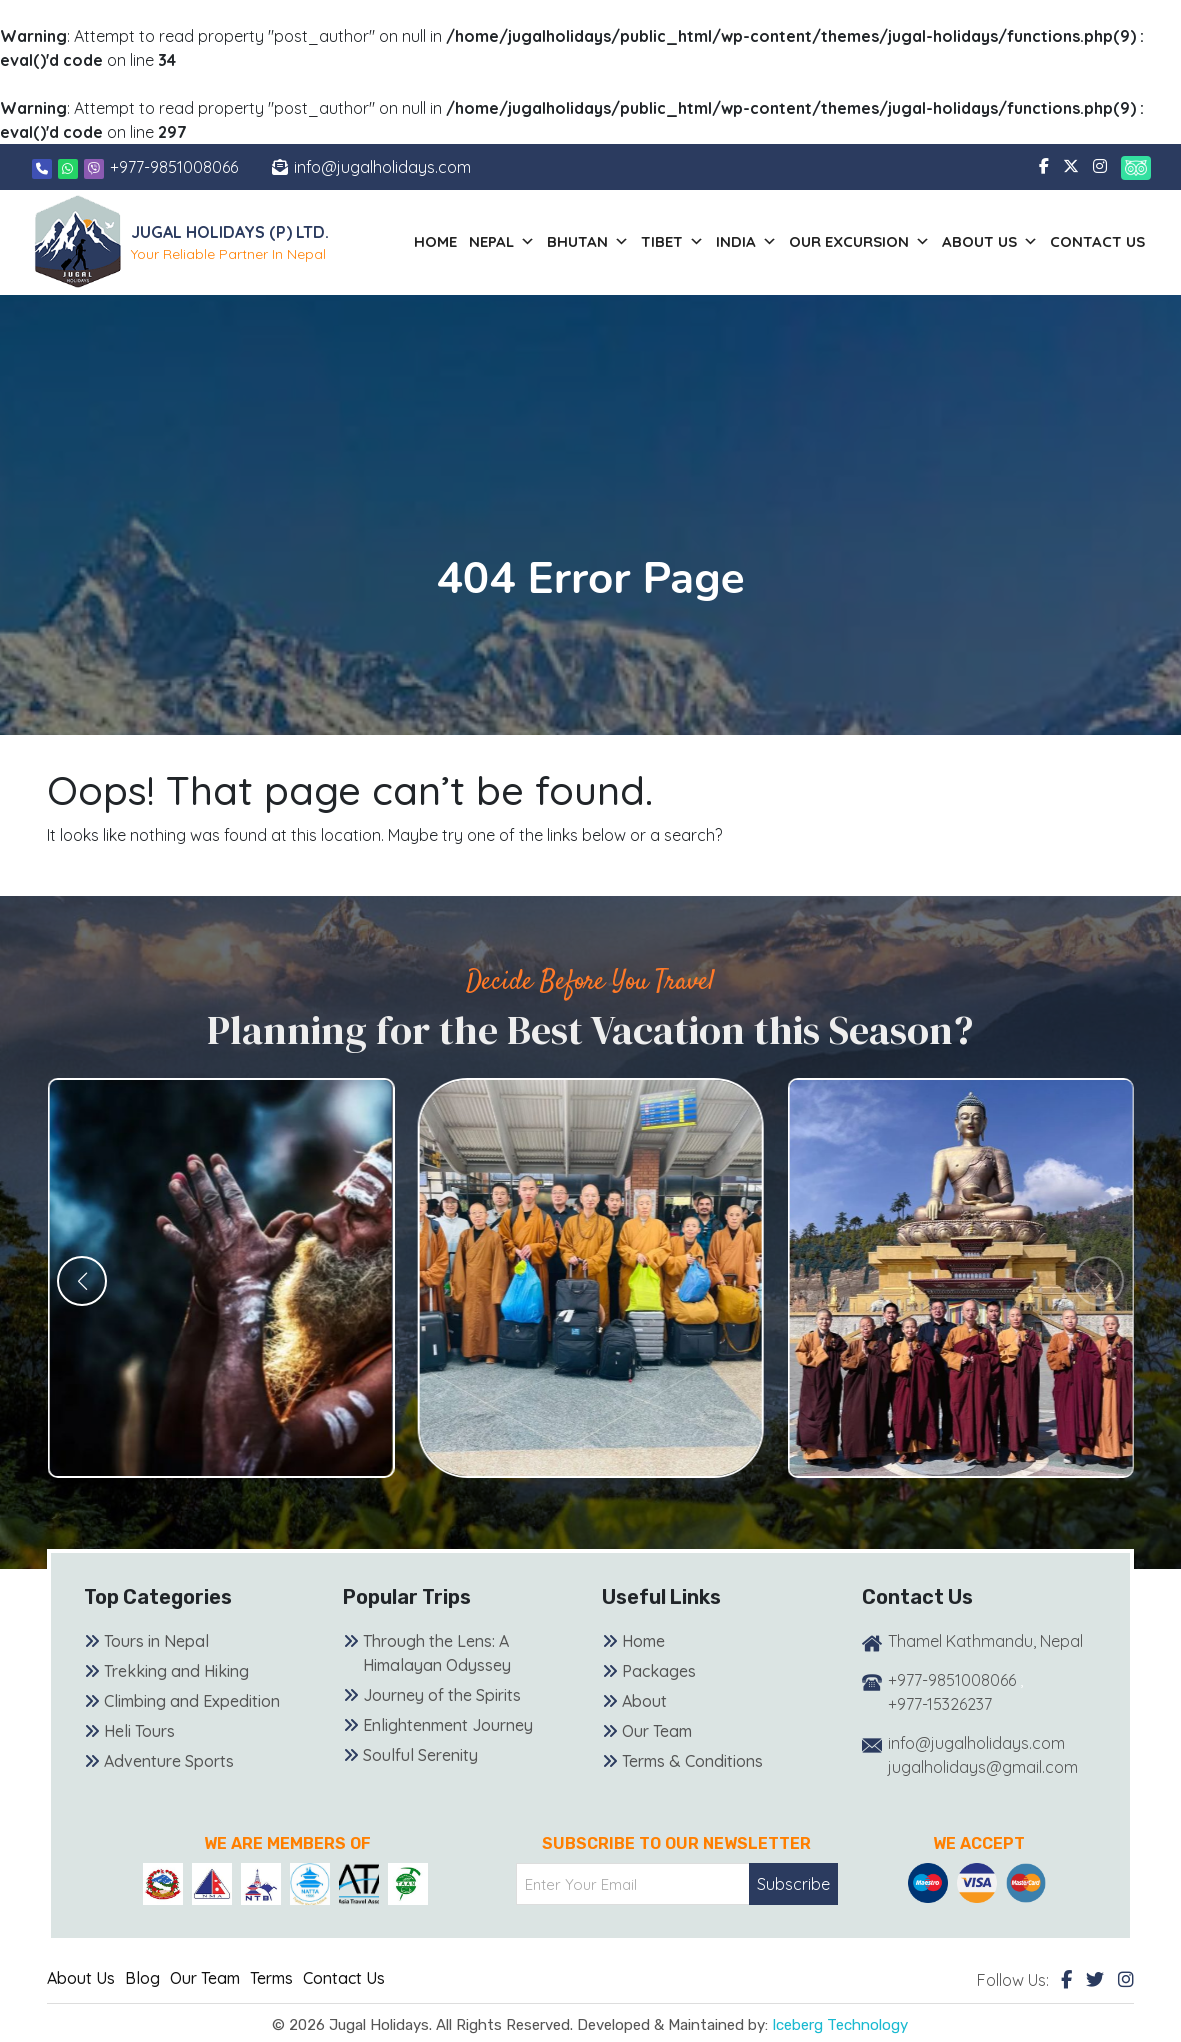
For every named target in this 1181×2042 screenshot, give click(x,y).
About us (990, 242)
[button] (82, 1281)
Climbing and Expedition (192, 1701)
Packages (659, 1671)
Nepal (502, 242)
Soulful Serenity (420, 1755)
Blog (142, 1978)
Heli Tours (139, 1731)
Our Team (657, 1731)
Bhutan (588, 242)
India (746, 242)
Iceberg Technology (840, 2025)
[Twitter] (1095, 1979)
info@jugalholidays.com (382, 167)
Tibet (672, 242)
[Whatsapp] (70, 167)
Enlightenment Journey (448, 1725)
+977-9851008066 (174, 167)
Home (435, 241)
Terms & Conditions (692, 1761)
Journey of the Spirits (442, 1695)
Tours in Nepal (156, 1641)
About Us (81, 1978)
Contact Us (1097, 241)
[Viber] (94, 167)
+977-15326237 (940, 1704)
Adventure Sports (169, 1761)
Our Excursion (859, 242)
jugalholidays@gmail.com (983, 1767)
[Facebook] (1066, 1979)
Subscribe (793, 1884)
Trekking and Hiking (176, 1671)
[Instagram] (1126, 1979)
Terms (271, 1978)
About (644, 1701)
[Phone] (42, 167)
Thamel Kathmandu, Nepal (985, 1641)
